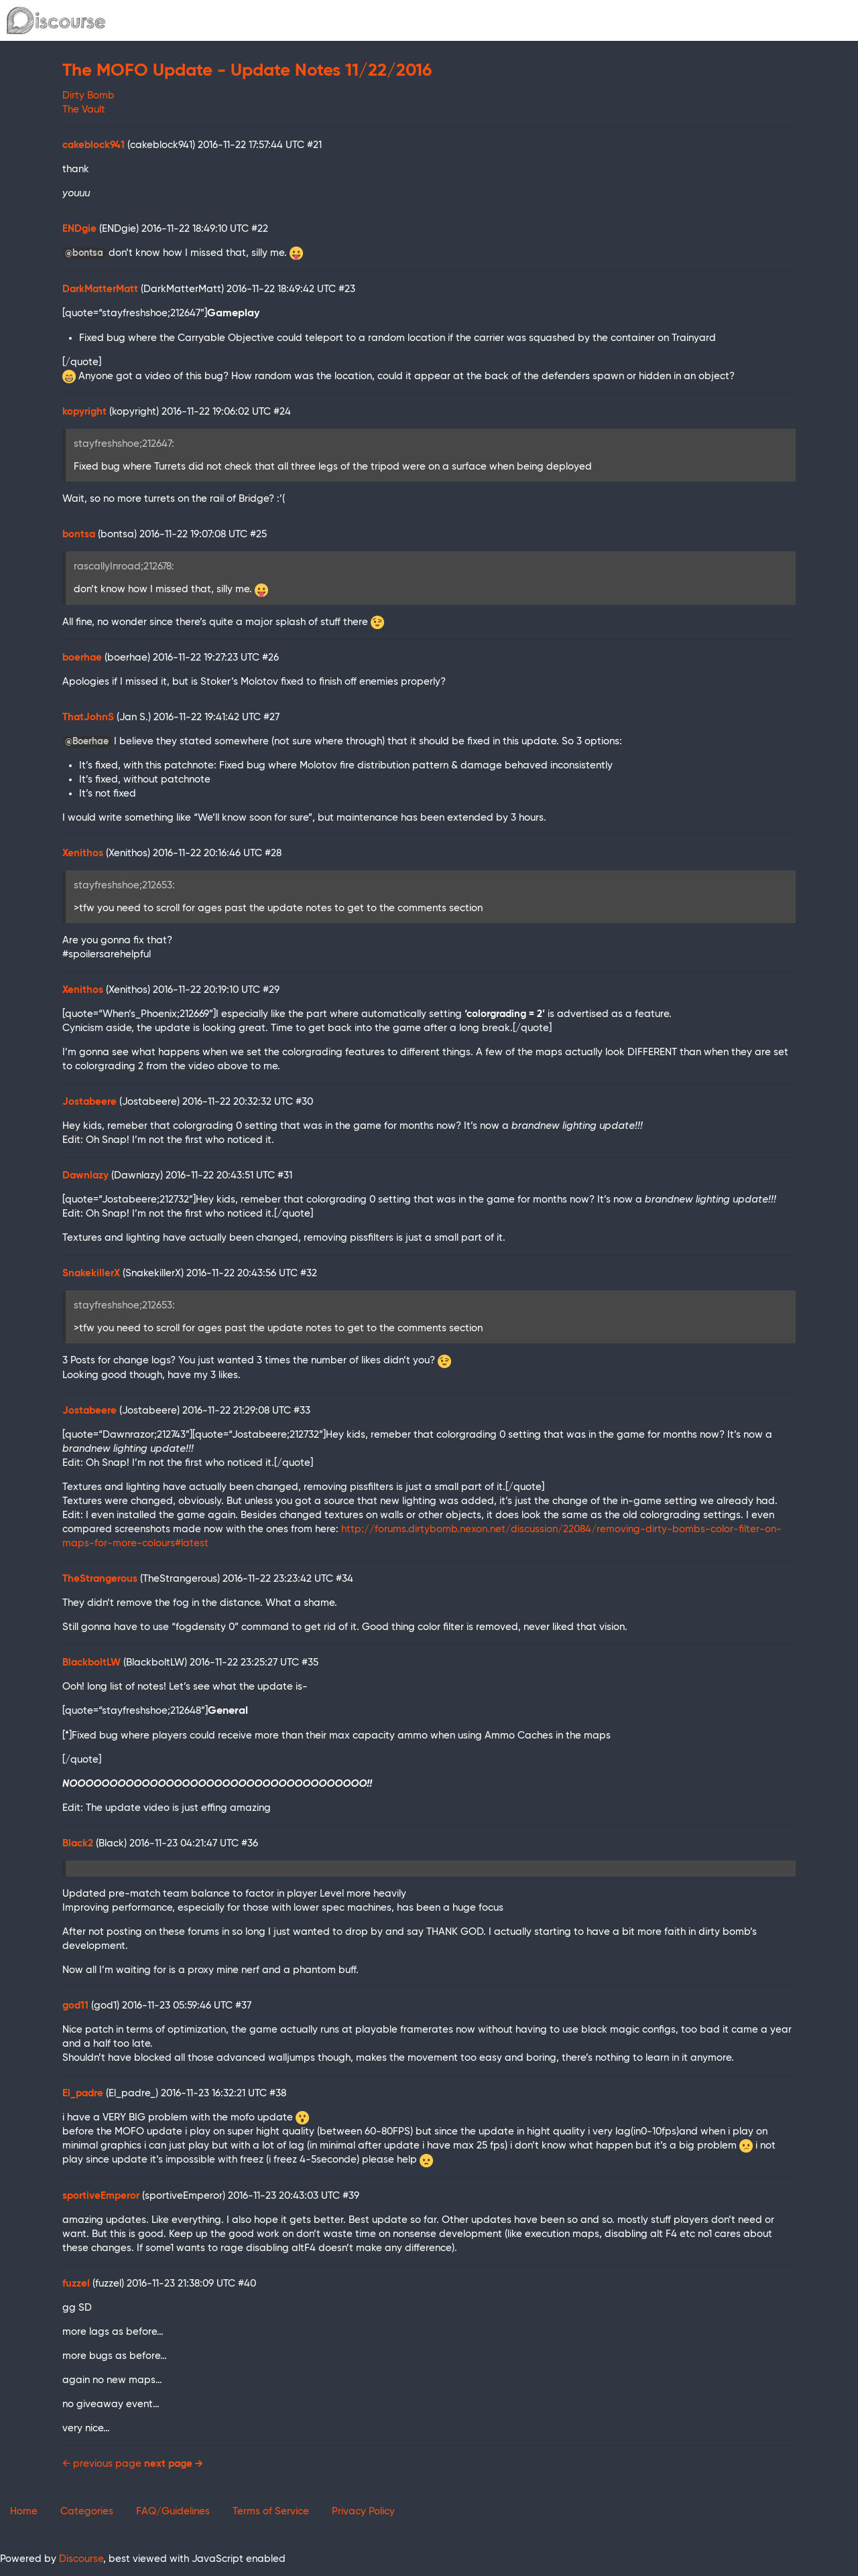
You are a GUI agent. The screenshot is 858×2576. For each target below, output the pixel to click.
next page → (173, 2464)
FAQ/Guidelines (173, 2511)
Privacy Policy (363, 2511)
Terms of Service (271, 2511)
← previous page (101, 2464)
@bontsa (84, 253)
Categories (86, 2511)
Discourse (81, 2559)
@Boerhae (87, 741)
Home (24, 2511)
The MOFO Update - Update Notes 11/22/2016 (247, 71)
